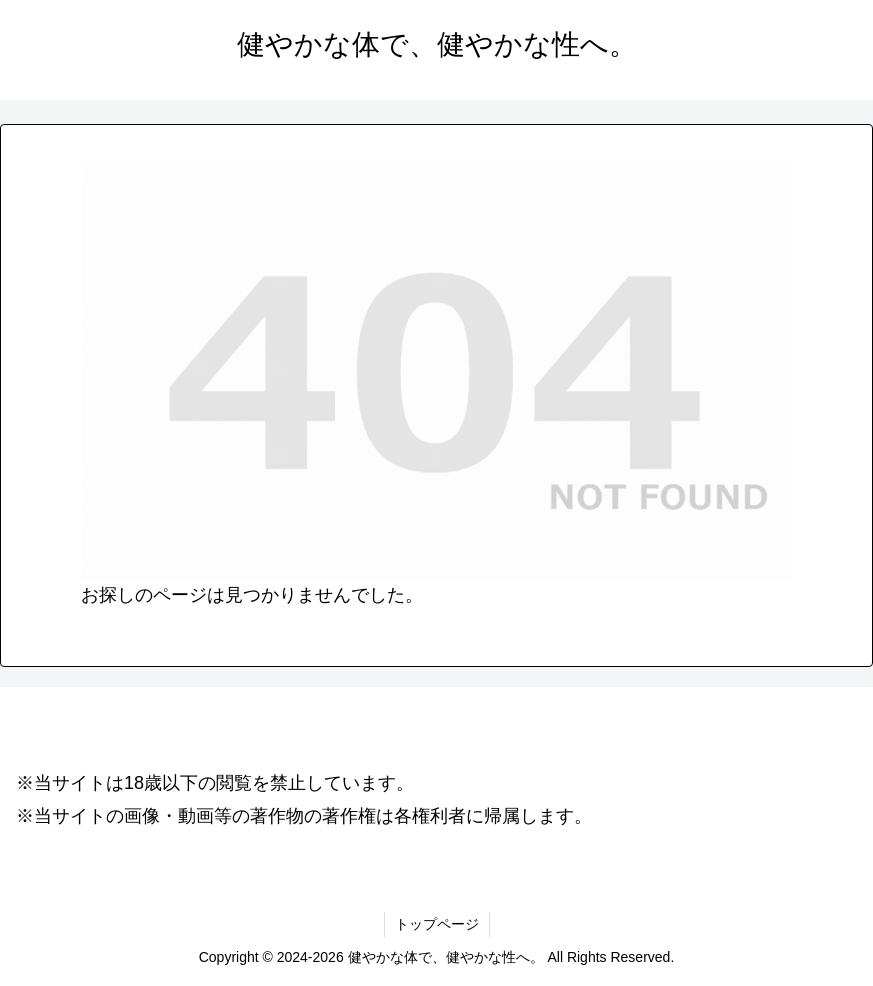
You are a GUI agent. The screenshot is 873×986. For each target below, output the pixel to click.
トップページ (437, 924)
